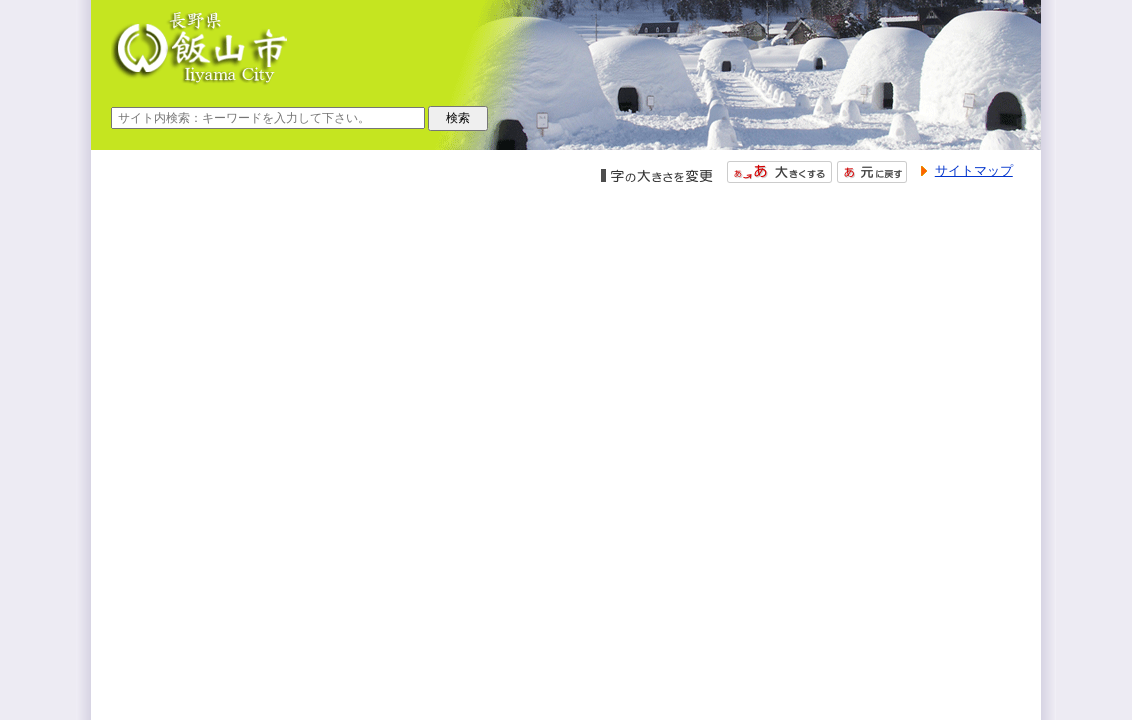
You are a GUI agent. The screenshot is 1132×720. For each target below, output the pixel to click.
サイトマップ (974, 170)
